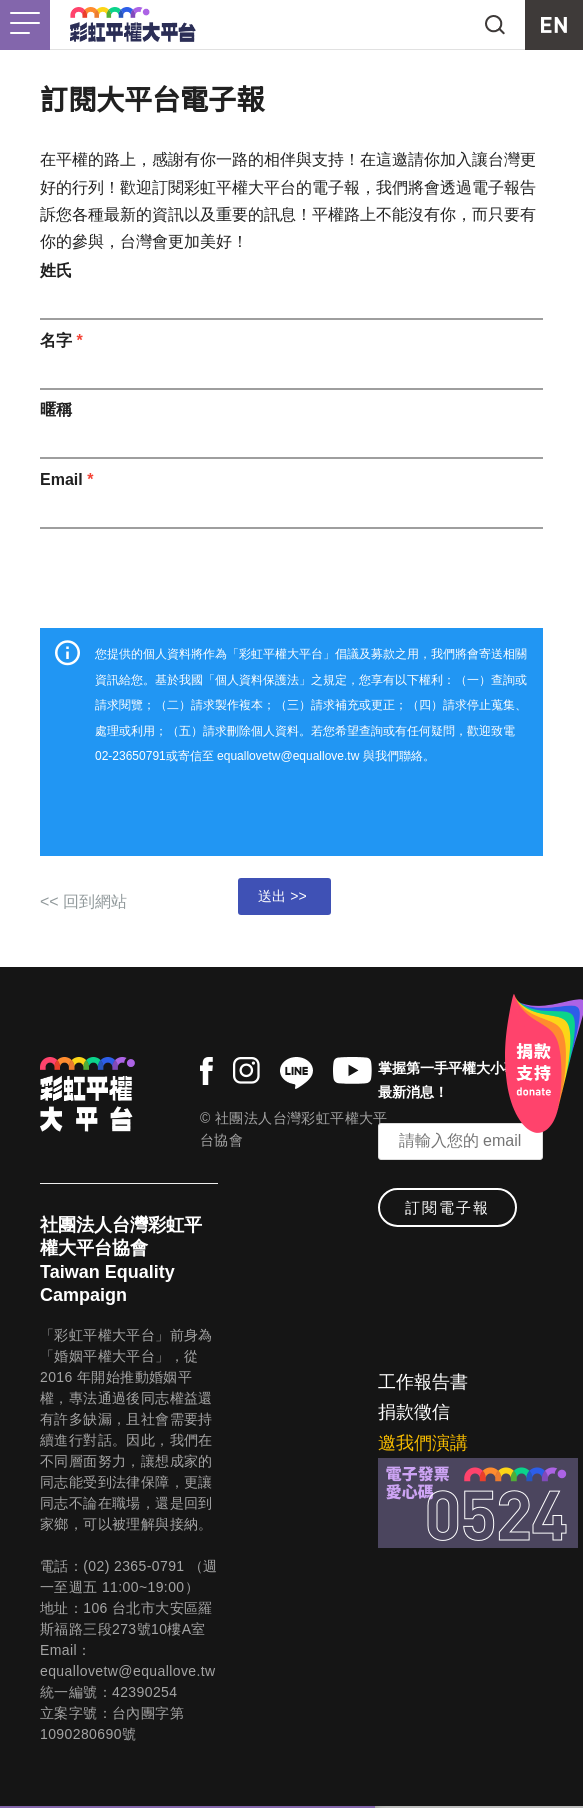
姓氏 (56, 270)
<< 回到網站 (83, 901)
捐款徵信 (414, 1412)
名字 (61, 340)
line (296, 1073)
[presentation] (292, 573)
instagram (246, 1070)
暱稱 (56, 409)
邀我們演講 (423, 1443)
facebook (206, 1071)
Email (66, 479)
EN (554, 25)
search (495, 25)
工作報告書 (423, 1382)
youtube (352, 1070)
